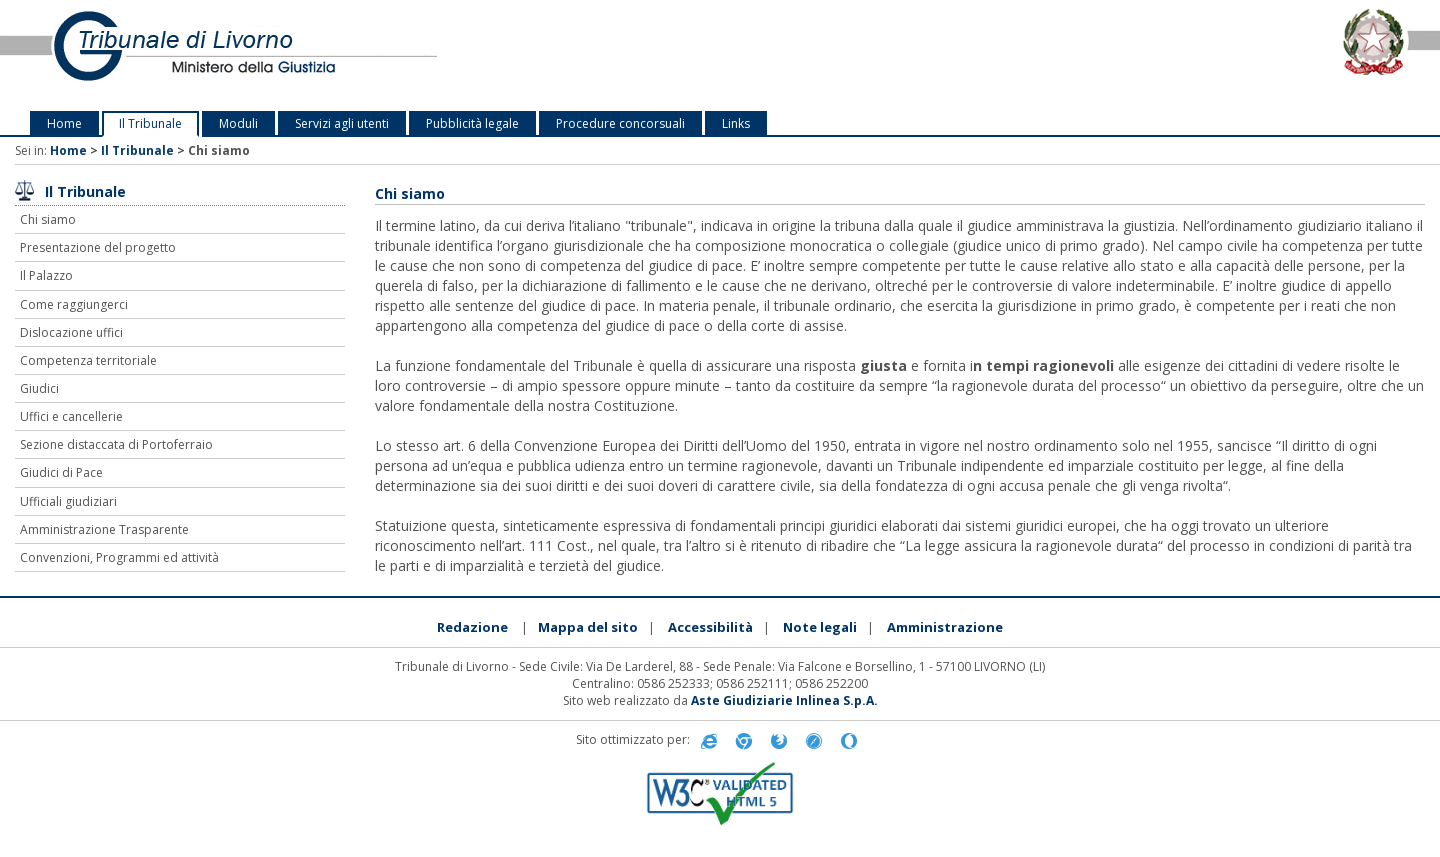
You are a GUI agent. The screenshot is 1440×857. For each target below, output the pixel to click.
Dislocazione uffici (71, 332)
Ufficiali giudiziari (68, 501)
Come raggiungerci (74, 304)
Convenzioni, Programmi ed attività (119, 557)
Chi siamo (48, 219)
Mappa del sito (588, 627)
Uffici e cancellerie (71, 416)
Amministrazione (945, 627)
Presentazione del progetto (98, 247)
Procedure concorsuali (620, 123)
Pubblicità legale (472, 123)
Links (736, 123)
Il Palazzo (46, 275)
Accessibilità (710, 627)
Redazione (472, 627)
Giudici (39, 388)
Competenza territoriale (88, 360)
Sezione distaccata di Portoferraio (116, 444)
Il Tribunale (150, 123)
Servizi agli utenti (342, 123)
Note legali (820, 627)
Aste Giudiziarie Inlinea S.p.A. (784, 700)
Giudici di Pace (61, 472)
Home (64, 123)
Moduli (238, 123)
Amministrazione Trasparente (104, 529)
